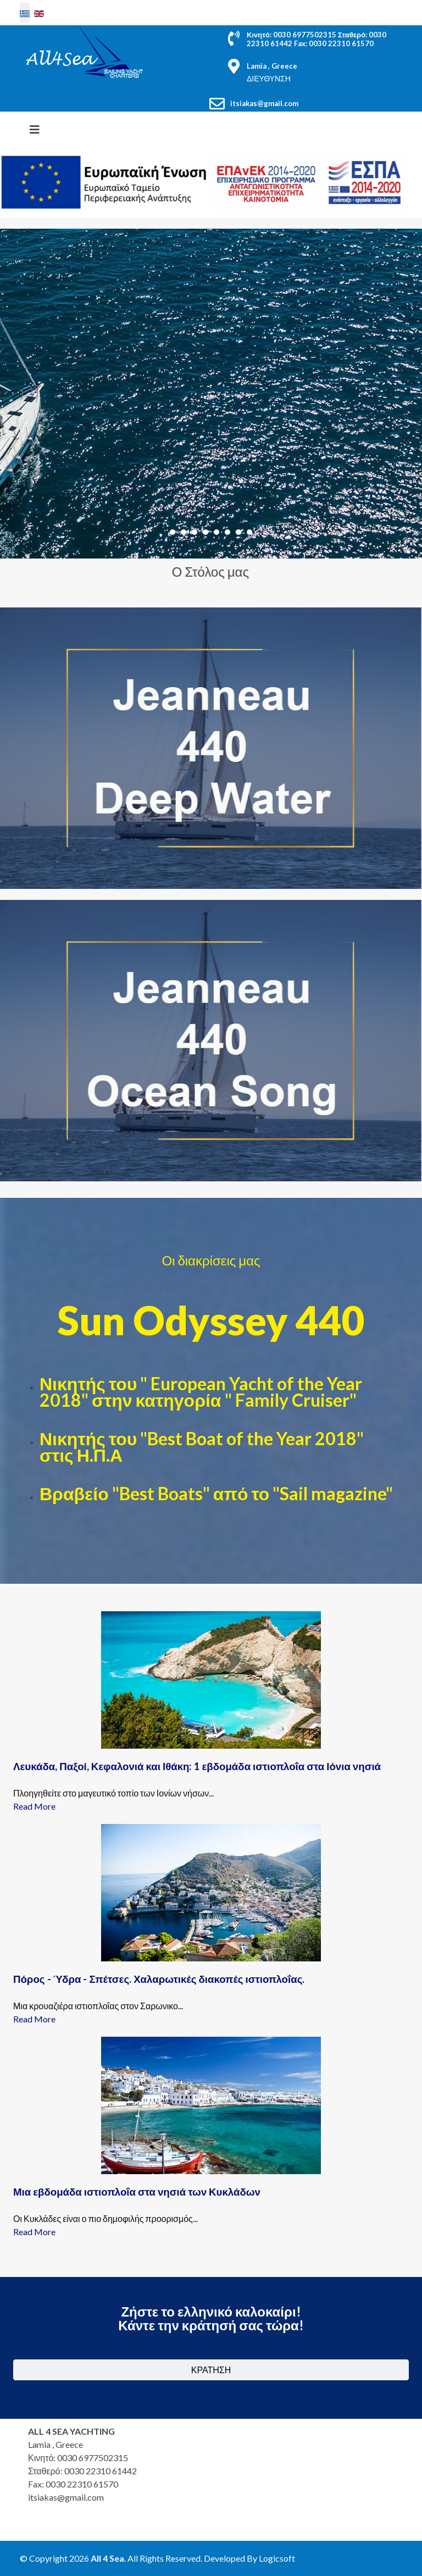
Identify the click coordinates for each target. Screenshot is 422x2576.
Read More (34, 1806)
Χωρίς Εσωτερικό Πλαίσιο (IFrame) (310, 2480)
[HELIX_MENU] (35, 129)
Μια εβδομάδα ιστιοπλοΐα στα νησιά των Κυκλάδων (136, 2192)
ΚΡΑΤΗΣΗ (211, 2369)
